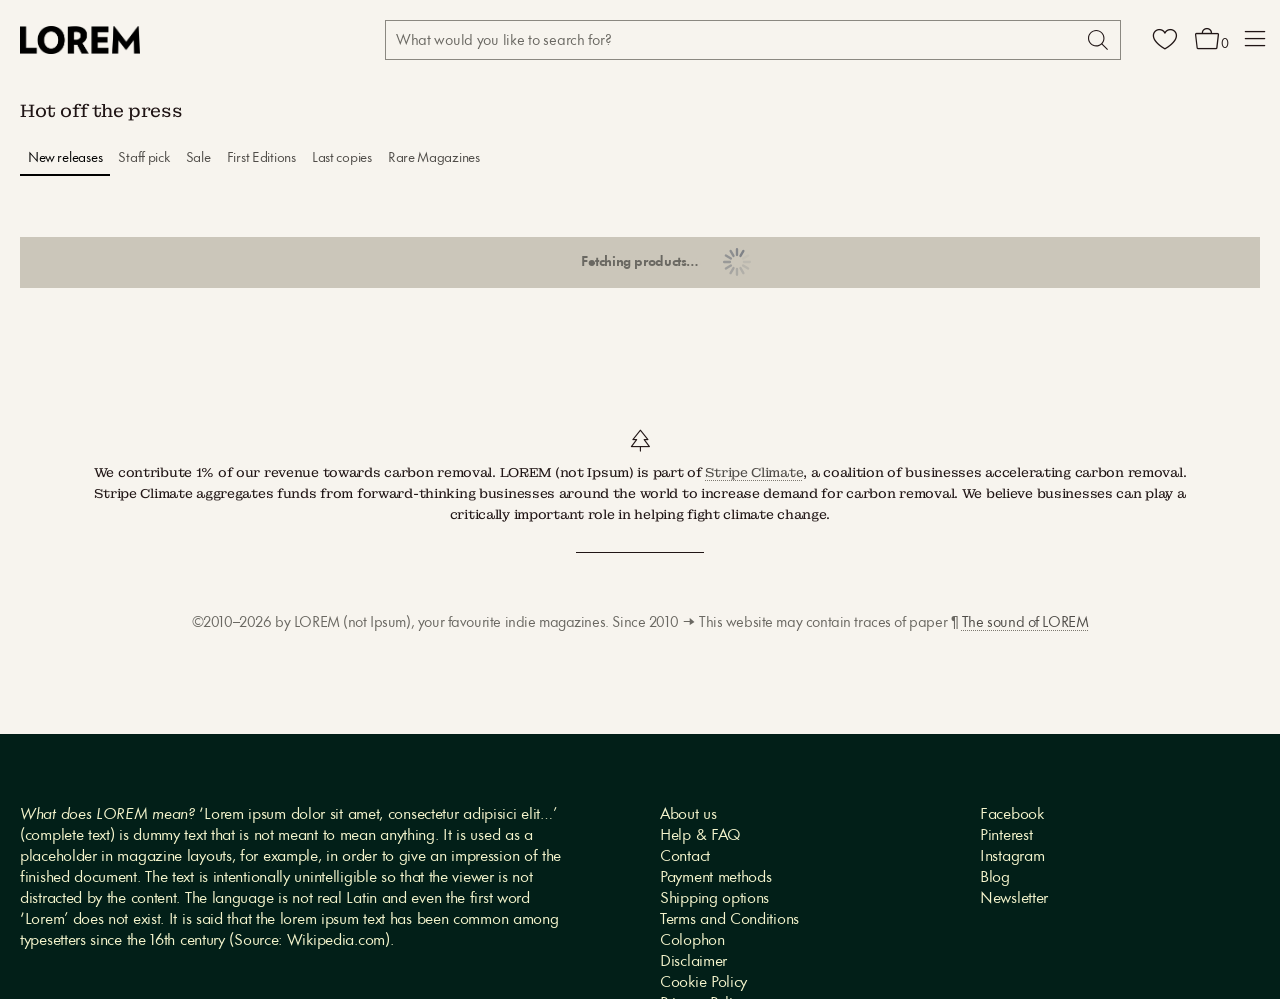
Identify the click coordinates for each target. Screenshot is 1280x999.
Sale (198, 158)
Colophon (692, 941)
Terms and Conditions (729, 920)
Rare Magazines (434, 158)
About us (688, 815)
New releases (65, 158)
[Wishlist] (1165, 40)
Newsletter (1014, 899)
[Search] (1096, 40)
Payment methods (716, 878)
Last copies (342, 158)
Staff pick (143, 158)
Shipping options (714, 899)
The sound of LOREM (1025, 623)
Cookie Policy (703, 983)
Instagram (1012, 857)
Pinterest (1006, 836)
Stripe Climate (754, 472)
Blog (995, 878)
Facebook (1012, 815)
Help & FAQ (700, 836)
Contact (685, 857)
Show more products (640, 263)
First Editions (261, 158)
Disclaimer (693, 962)
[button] (1255, 40)
